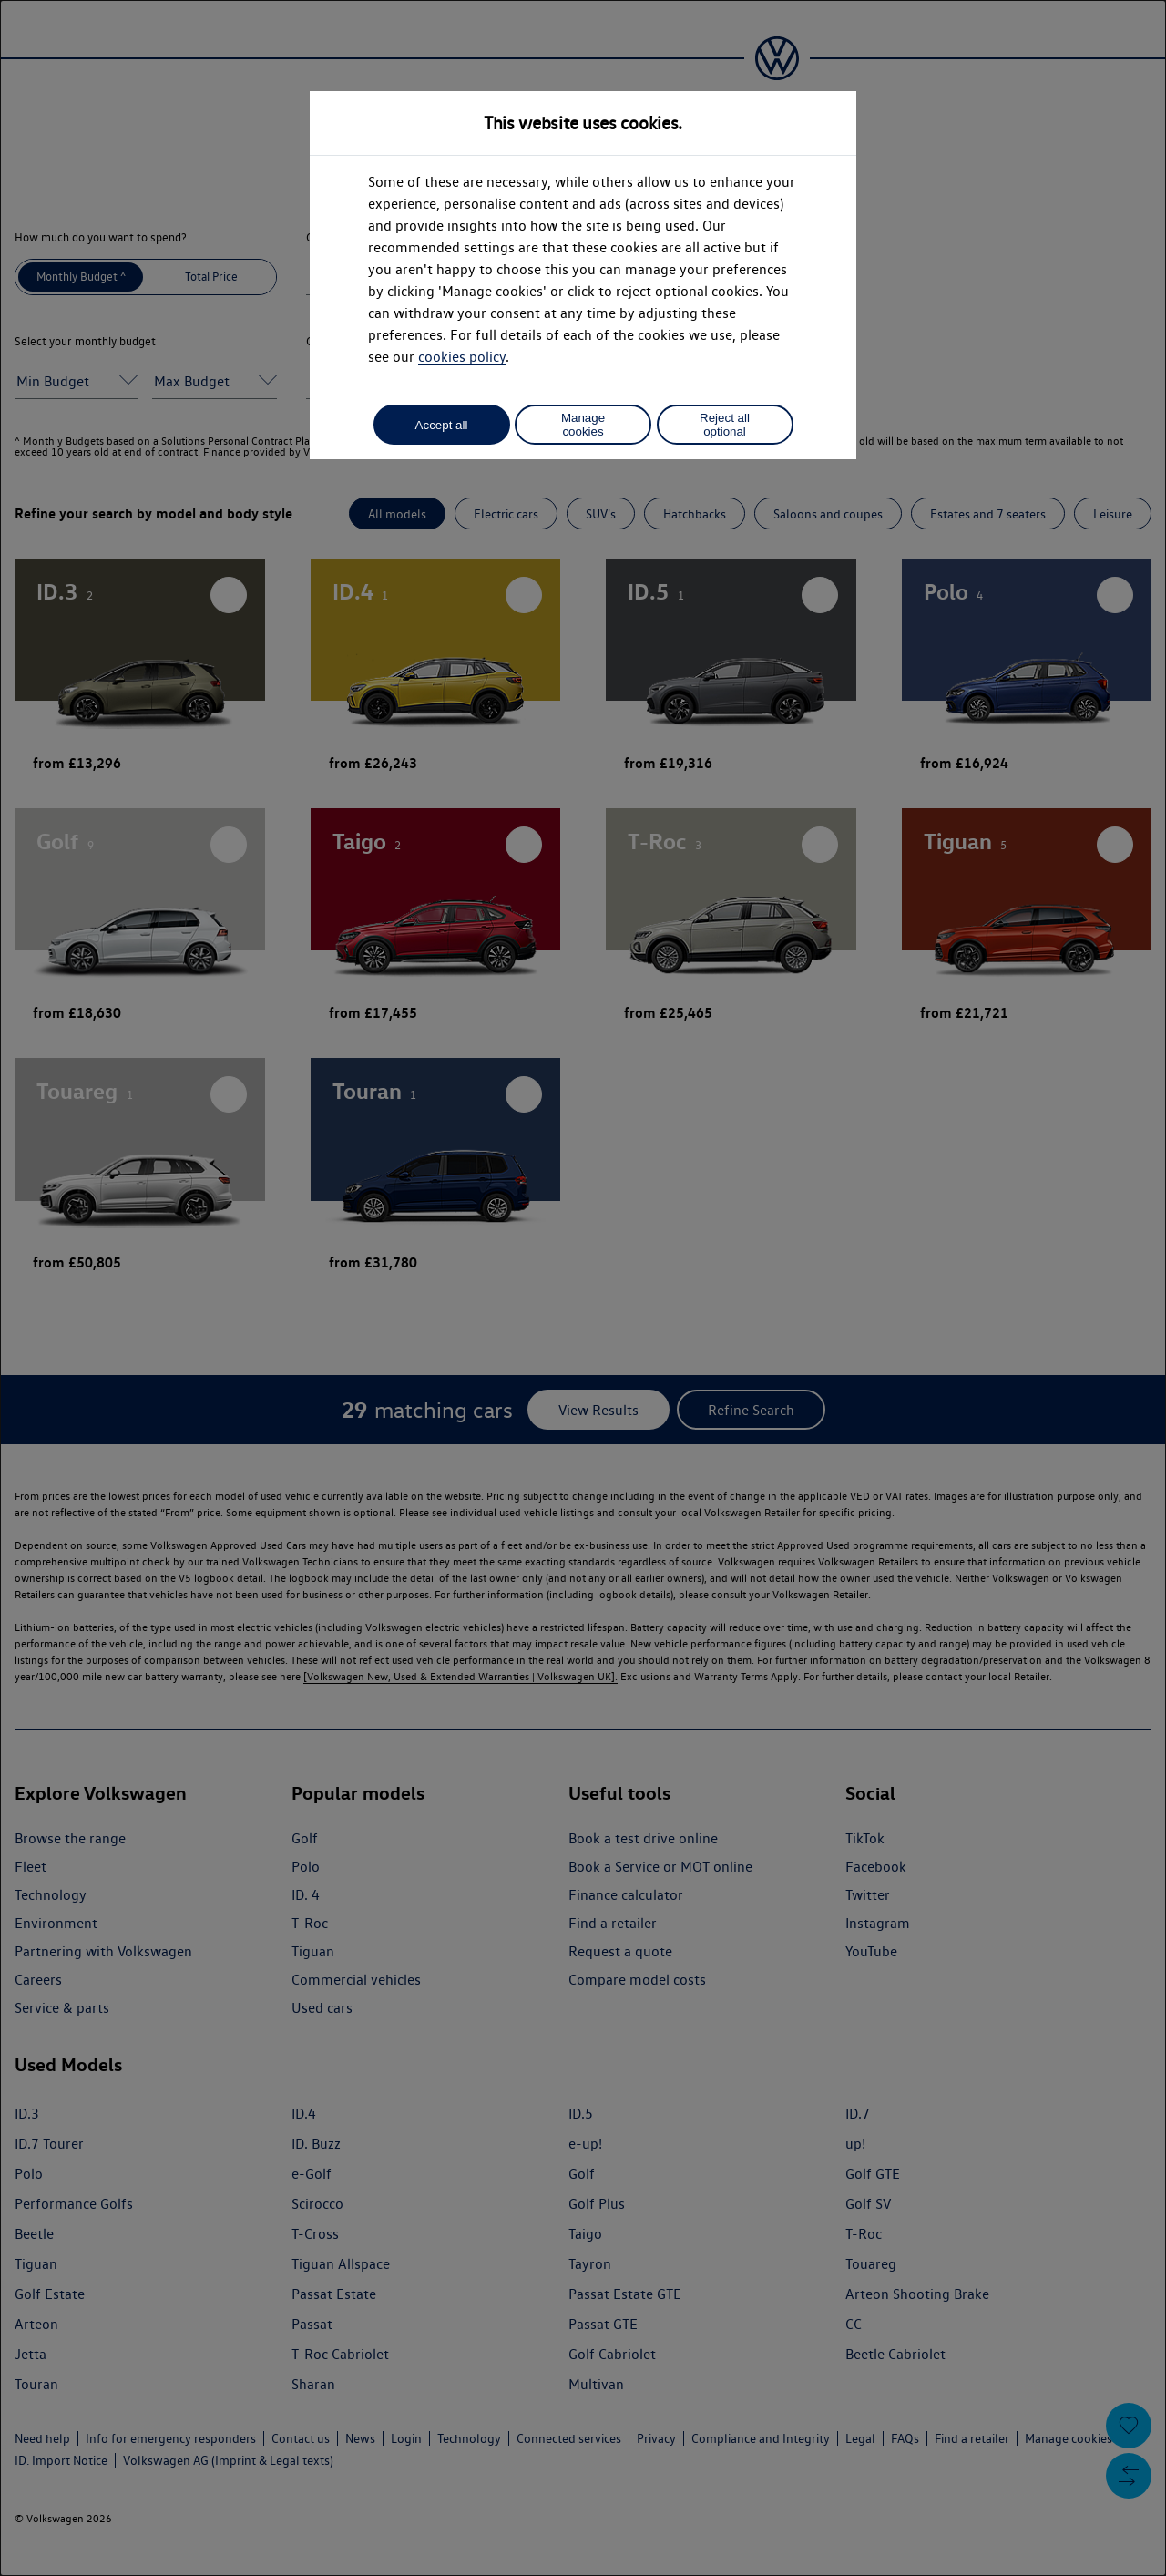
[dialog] (583, 1288)
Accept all (441, 425)
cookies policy (462, 356)
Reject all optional (725, 424)
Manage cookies (583, 424)
